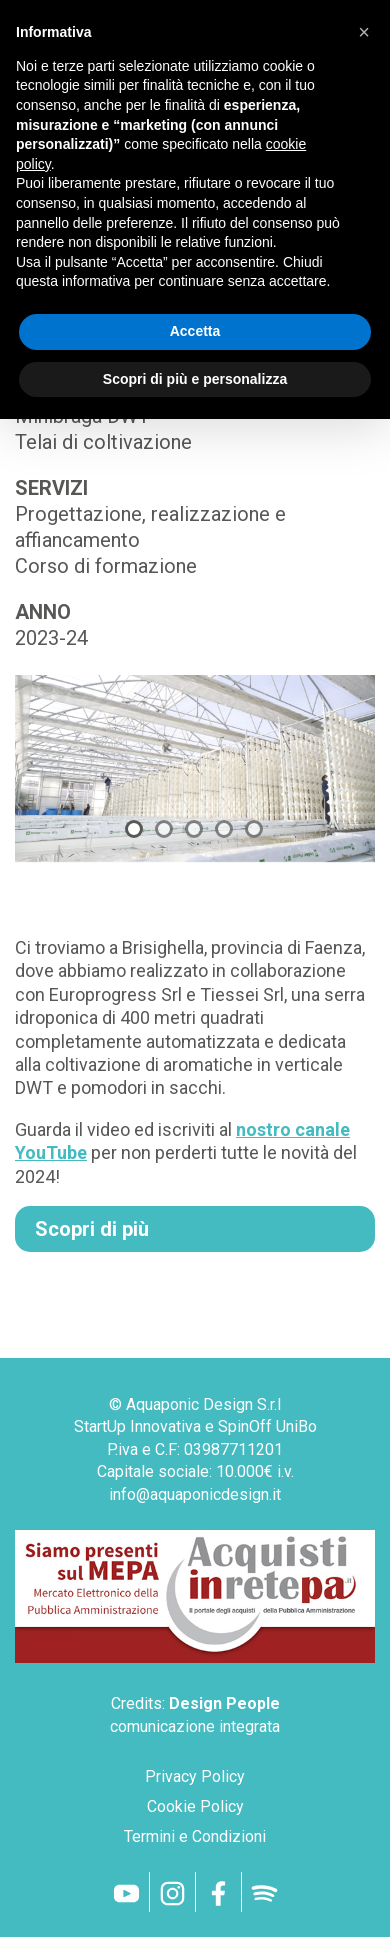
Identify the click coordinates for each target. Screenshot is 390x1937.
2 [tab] (164, 829)
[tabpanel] (195, 772)
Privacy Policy (195, 1776)
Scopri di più (92, 1229)
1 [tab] (134, 829)
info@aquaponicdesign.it (195, 1494)
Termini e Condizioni (195, 1836)
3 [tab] (194, 829)
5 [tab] (254, 829)
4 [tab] (224, 829)
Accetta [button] (195, 331)
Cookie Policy (195, 1806)
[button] (364, 32)
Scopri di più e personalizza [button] (195, 379)
